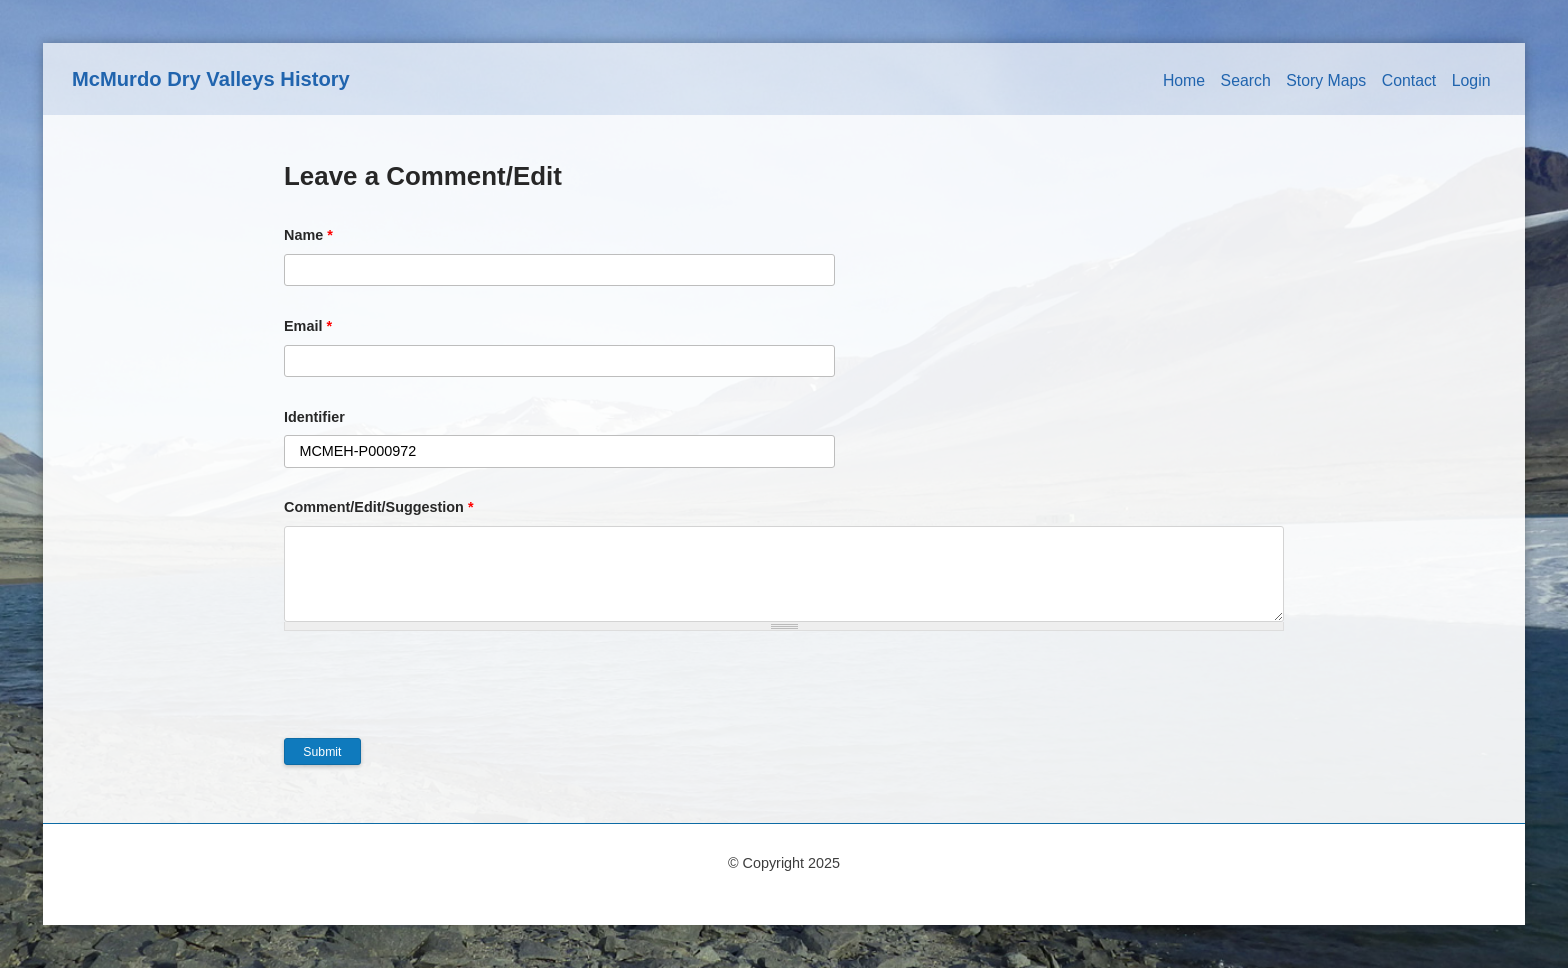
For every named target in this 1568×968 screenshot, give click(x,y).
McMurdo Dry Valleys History (211, 79)
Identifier (314, 417)
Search (1246, 80)
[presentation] (436, 699)
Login (1471, 80)
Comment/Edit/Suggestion (379, 507)
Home (1184, 80)
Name (308, 235)
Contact (1409, 80)
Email (308, 326)
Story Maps (1326, 80)
